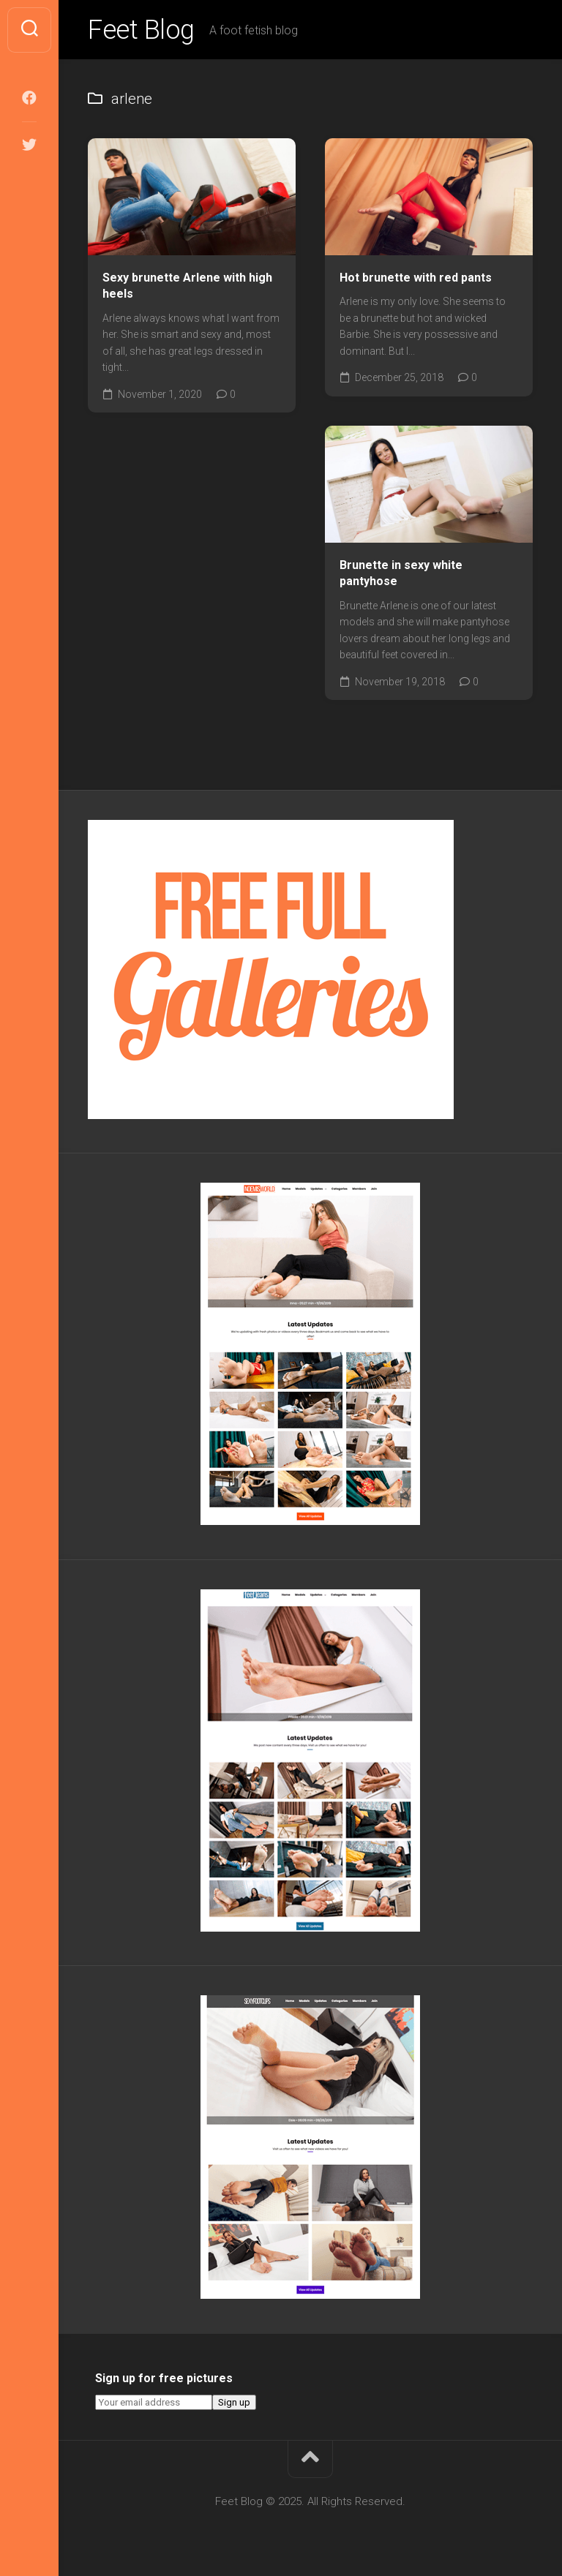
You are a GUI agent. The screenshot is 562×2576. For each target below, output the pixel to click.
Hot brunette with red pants (416, 278)
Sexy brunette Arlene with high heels (187, 286)
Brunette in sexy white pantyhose (401, 573)
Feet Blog (141, 30)
